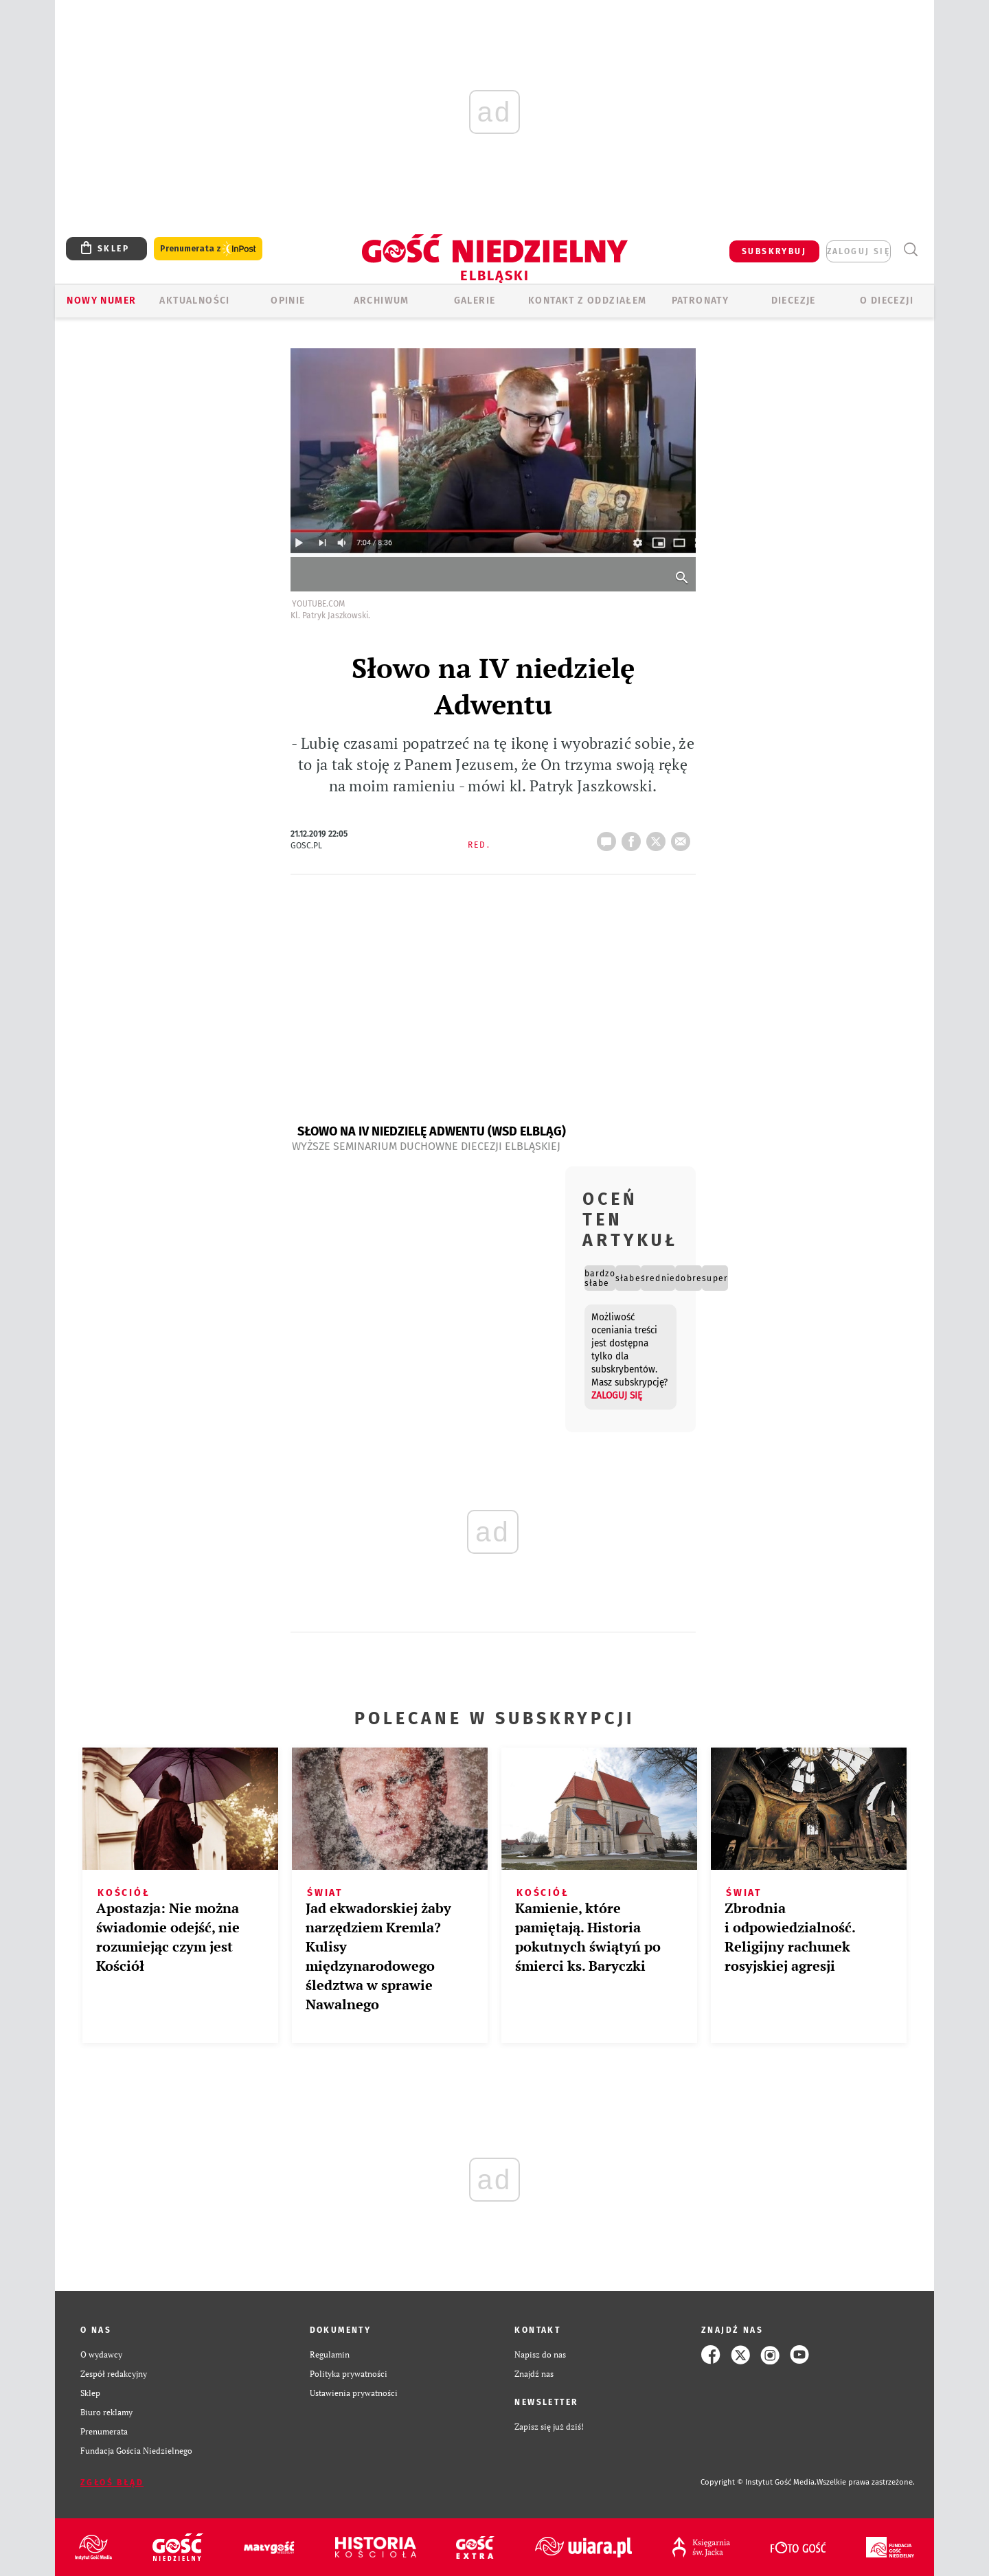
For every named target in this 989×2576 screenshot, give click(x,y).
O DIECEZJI (886, 300)
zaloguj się (858, 251)
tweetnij (658, 837)
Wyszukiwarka (910, 249)
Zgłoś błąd (112, 2482)
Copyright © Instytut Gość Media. (759, 2482)
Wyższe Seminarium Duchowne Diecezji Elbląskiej (426, 1146)
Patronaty (700, 300)
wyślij (683, 837)
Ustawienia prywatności (354, 2393)
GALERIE (475, 300)
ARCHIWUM (381, 300)
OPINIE (288, 300)
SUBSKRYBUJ (774, 251)
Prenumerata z (208, 249)
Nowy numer (101, 300)
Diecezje (793, 300)
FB (634, 837)
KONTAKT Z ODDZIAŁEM (587, 300)
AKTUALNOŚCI (194, 300)
